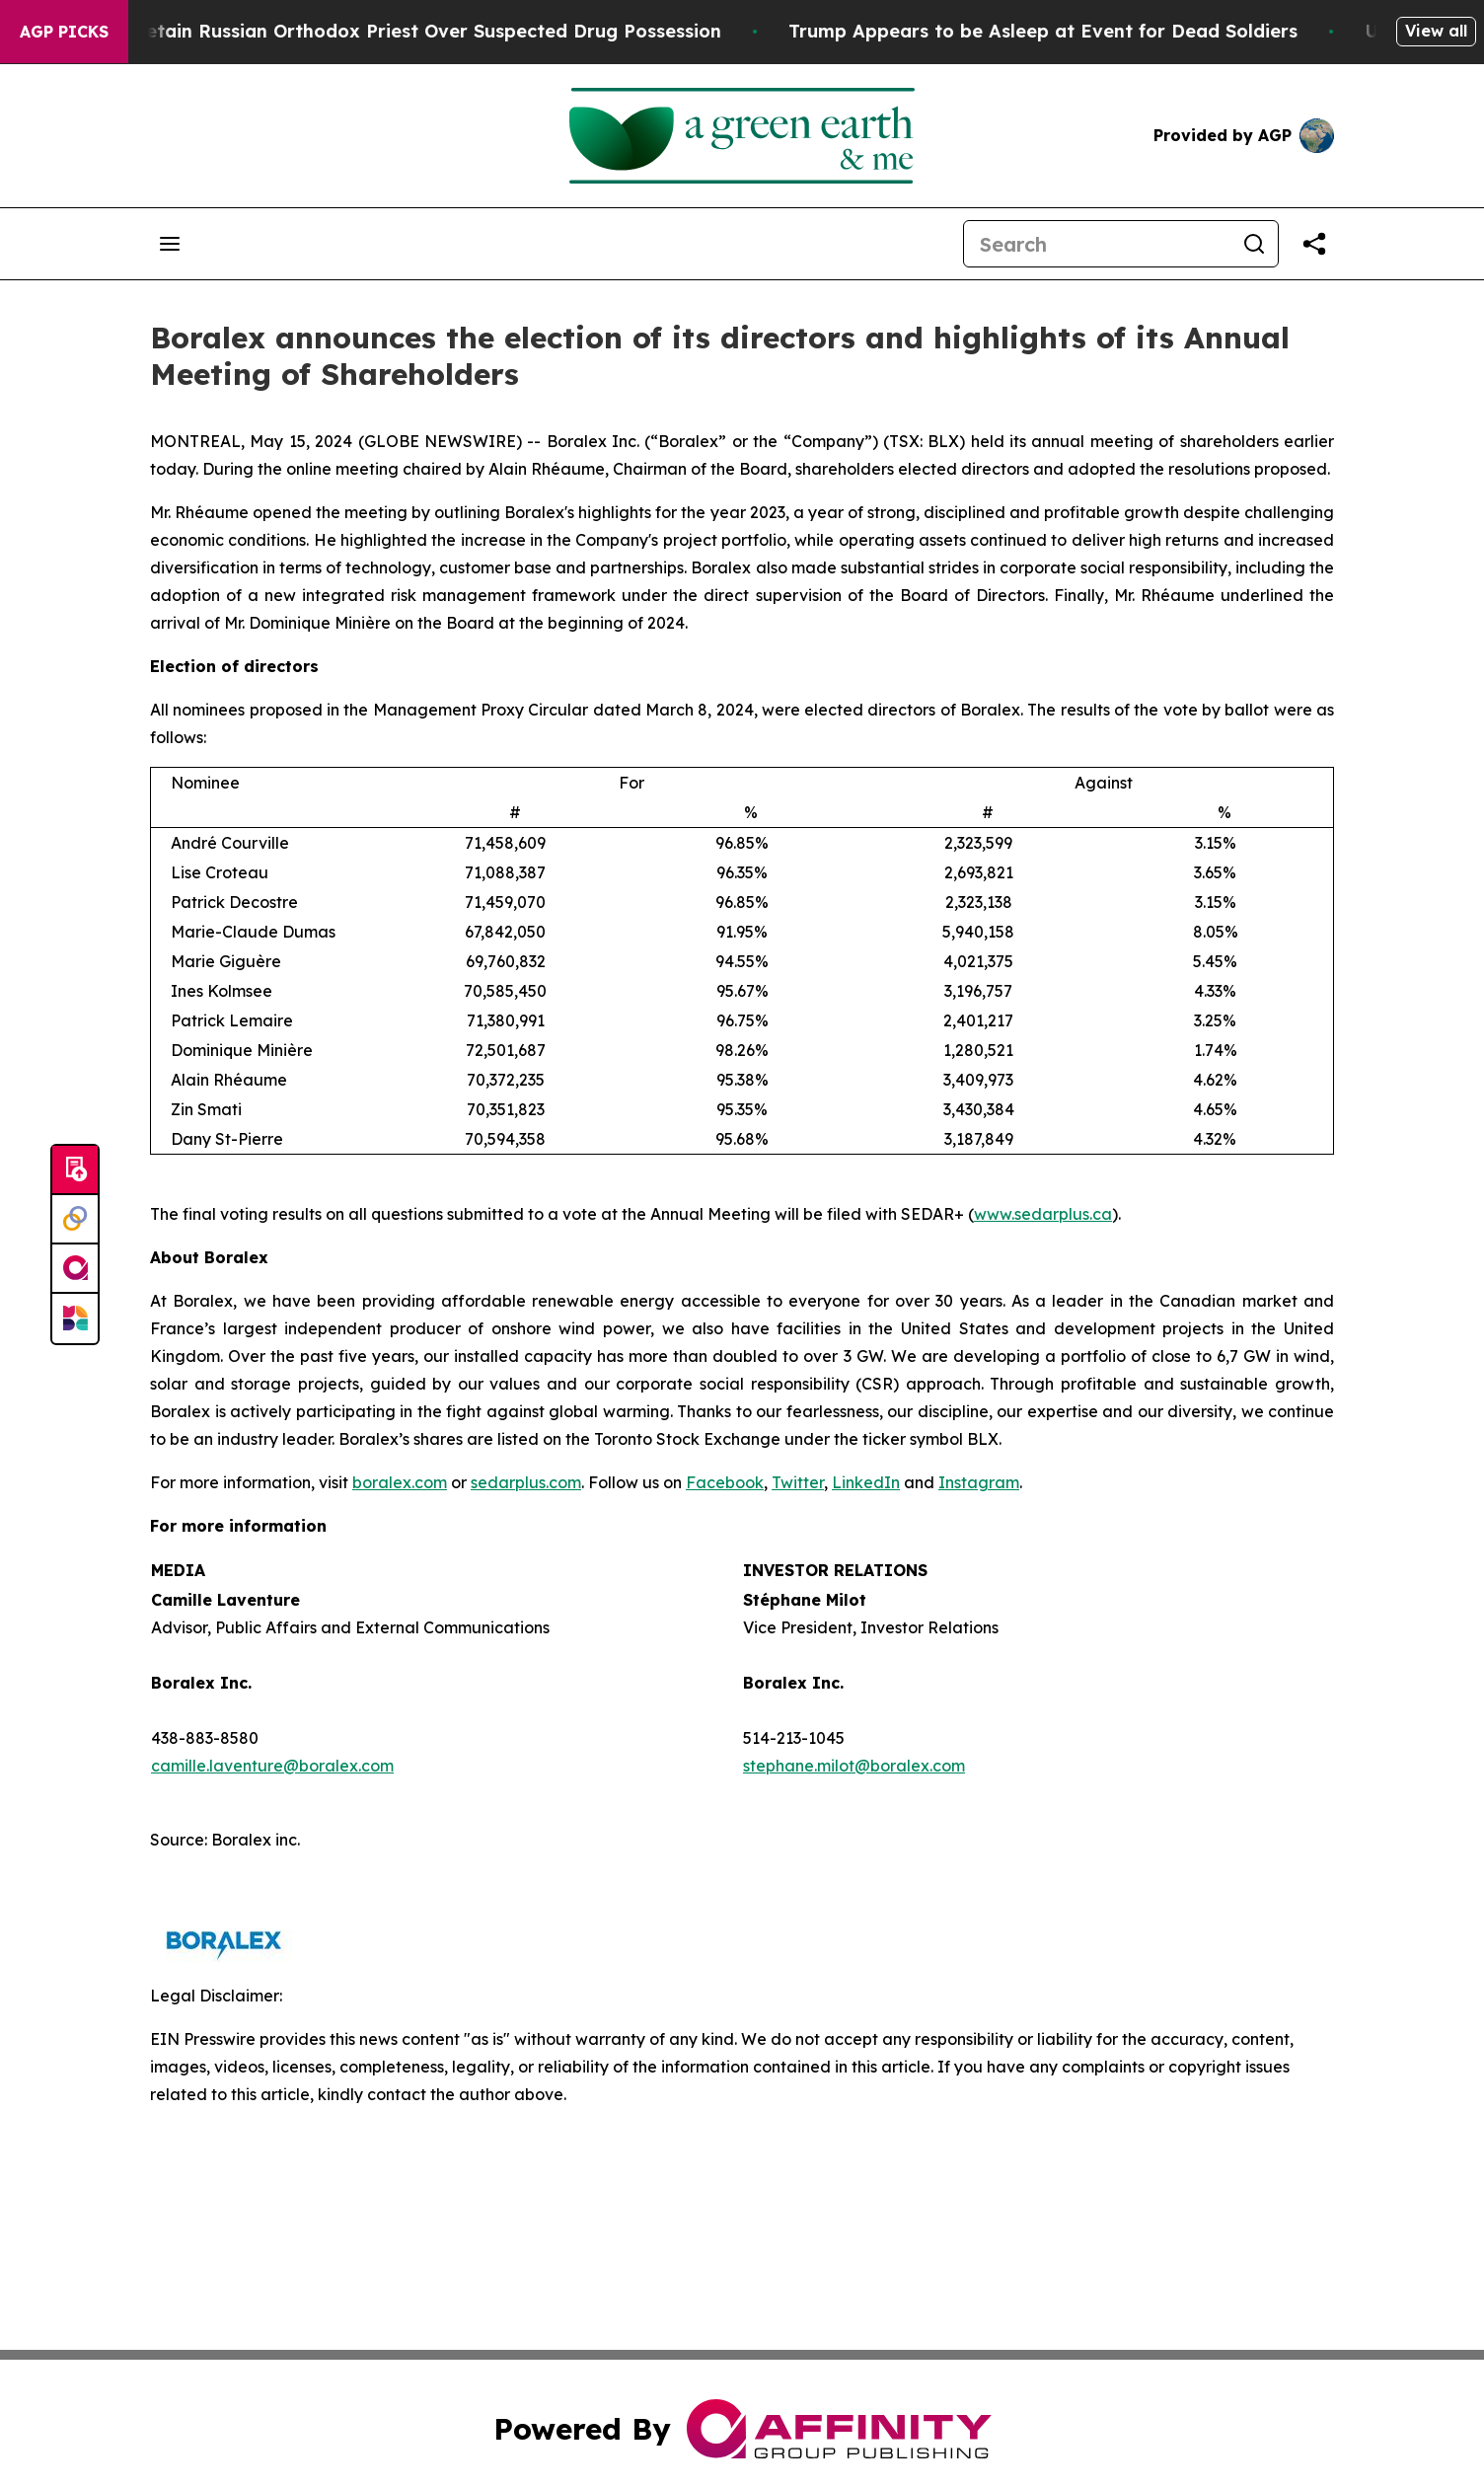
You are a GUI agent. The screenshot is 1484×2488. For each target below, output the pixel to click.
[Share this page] (1314, 244)
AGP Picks (64, 31)
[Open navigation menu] (169, 244)
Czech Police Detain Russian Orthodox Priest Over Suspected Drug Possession (395, 31)
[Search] (1097, 243)
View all (1436, 30)
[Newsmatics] (75, 1318)
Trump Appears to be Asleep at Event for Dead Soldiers (1071, 31)
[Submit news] (75, 1170)
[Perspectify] (75, 1219)
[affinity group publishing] (75, 1269)
